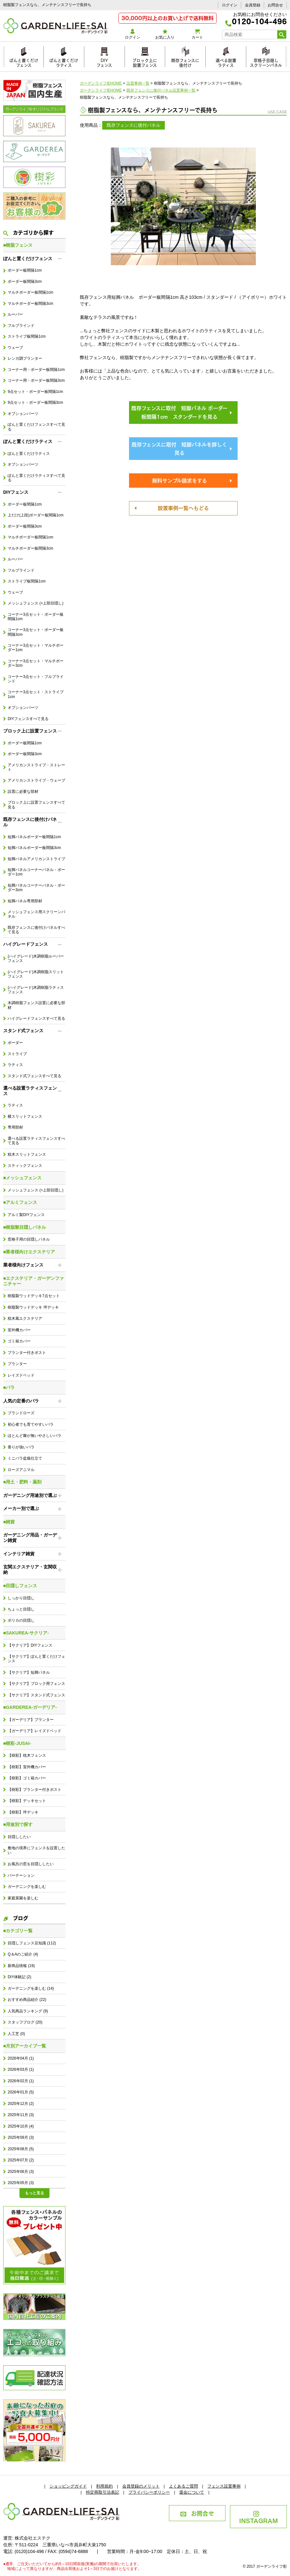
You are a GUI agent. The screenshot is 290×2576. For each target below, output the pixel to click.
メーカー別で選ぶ (21, 1508)
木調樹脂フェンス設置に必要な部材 (36, 1005)
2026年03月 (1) (21, 2069)
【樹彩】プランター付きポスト (34, 1789)
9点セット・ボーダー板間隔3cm (35, 402)
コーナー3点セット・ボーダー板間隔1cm (36, 616)
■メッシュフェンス (22, 1177)
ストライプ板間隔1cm (26, 336)
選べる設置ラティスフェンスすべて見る (36, 1140)
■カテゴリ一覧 (18, 1930)
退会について (191, 2492)
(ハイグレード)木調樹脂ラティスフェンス (36, 989)
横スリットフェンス (25, 1116)
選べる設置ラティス (226, 62)
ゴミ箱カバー (19, 1341)
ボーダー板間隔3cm (25, 281)
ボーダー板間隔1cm (25, 270)
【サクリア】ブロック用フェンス (36, 1683)
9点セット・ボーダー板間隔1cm (35, 391)
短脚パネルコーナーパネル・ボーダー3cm (36, 887)
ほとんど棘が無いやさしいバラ (34, 1435)
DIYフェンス (104, 62)
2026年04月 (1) (21, 2058)
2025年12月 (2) (21, 2103)
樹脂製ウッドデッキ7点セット (34, 1296)
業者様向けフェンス (23, 1264)
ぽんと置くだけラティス (63, 62)
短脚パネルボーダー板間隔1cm (34, 837)
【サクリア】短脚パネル (29, 1672)
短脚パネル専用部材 (25, 901)
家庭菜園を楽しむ (23, 1898)
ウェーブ (15, 347)
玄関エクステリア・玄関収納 (30, 1569)
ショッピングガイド (68, 2486)
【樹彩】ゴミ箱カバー (27, 1778)
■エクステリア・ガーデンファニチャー (33, 1281)
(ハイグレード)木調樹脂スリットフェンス (36, 974)
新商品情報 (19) (21, 1966)
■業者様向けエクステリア (29, 1251)
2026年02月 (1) (21, 2081)
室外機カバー (19, 1330)
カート (197, 34)
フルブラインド (21, 325)
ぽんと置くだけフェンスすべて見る (36, 426)
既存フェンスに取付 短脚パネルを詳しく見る (179, 448)
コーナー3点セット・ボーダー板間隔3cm (36, 631)
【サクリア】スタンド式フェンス (36, 1695)
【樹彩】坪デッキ (23, 1812)
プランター (17, 1364)
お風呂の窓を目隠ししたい (31, 1864)
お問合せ (275, 5)
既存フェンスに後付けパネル (30, 822)
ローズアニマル (21, 1470)
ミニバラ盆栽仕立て (25, 1458)
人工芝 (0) (16, 2034)
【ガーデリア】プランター (31, 1719)
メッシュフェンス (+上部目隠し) (35, 603)
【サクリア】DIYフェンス (30, 1645)
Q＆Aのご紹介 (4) (23, 1954)
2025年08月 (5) (21, 2149)
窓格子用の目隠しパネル (29, 1239)
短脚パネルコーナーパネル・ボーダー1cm (36, 871)
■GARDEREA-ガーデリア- (30, 1707)
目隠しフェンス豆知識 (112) (32, 1943)
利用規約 (104, 2486)
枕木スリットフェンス (27, 1154)
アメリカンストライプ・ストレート (36, 767)
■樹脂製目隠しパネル (24, 1227)
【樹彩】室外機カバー (27, 1767)
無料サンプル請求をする (179, 480)
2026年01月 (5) (21, 2092)
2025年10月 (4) (21, 2126)
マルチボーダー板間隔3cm (30, 303)
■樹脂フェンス (18, 245)
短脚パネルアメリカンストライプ (36, 859)
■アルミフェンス (20, 1202)
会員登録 (252, 5)
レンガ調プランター (25, 358)
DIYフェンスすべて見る (28, 719)
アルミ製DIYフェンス (26, 1215)
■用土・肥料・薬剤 (22, 1481)
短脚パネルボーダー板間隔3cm (34, 847)
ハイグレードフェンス (25, 944)
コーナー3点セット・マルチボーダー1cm (36, 647)
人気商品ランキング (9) (28, 2011)
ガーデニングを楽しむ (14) (31, 1988)
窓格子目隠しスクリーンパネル (266, 62)
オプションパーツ (23, 413)
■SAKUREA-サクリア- (26, 1632)
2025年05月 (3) (21, 2183)
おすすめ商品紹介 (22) (27, 1999)
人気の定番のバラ (21, 1400)
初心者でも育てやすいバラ (31, 1424)
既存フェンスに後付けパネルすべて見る (36, 929)
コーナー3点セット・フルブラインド (36, 678)
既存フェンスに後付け (185, 62)
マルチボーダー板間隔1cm (30, 292)
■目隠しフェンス (20, 1585)
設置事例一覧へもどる (183, 507)
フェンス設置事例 (223, 2486)
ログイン (229, 5)
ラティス (15, 1065)
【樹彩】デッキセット (27, 1801)
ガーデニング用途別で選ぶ (30, 1495)
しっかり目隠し (21, 1598)
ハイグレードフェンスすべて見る (36, 1018)
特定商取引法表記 (102, 2492)
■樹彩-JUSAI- (17, 1743)
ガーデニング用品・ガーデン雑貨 (30, 1537)
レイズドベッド (21, 1375)
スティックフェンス (25, 1165)
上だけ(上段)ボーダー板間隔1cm (35, 515)
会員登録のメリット (141, 2486)
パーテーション (21, 1875)
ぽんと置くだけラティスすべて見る (36, 477)
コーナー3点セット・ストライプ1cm (36, 694)
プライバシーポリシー (149, 2492)
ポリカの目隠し (21, 1620)
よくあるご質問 (183, 2486)
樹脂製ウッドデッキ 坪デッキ (33, 1307)
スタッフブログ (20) (25, 2022)
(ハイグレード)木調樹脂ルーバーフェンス (36, 958)
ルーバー (15, 314)
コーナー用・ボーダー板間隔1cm (36, 369)
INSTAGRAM (258, 2518)
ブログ (15, 1918)
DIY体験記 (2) (19, 1977)
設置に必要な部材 (23, 791)
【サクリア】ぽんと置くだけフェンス (36, 1658)
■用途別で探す (18, 1824)
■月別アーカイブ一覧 (24, 2045)
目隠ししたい (19, 1837)
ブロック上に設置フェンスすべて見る (36, 804)
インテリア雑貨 (18, 1553)
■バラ (9, 1387)
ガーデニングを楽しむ (27, 1886)
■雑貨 (9, 1521)
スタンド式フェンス (23, 1030)
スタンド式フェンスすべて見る (34, 1076)
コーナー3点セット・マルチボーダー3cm (36, 663)
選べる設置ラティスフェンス (30, 1090)
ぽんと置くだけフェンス (23, 62)
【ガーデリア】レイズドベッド (34, 1731)
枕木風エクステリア (25, 1318)
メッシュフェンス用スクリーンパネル (36, 914)
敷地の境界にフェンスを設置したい (36, 1850)
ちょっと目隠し (21, 1609)
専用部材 (15, 1127)
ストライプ (17, 1054)
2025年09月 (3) (21, 2137)
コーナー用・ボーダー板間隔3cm (36, 380)
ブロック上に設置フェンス (144, 62)
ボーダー (15, 1042)
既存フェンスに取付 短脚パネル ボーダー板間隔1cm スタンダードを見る (179, 412)
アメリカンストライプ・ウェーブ (36, 780)
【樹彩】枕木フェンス (27, 1755)
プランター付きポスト (27, 1352)
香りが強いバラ (21, 1447)
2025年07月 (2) (21, 2160)
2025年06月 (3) (21, 2171)
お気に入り (165, 34)
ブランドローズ (21, 1413)
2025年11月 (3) (21, 2115)
